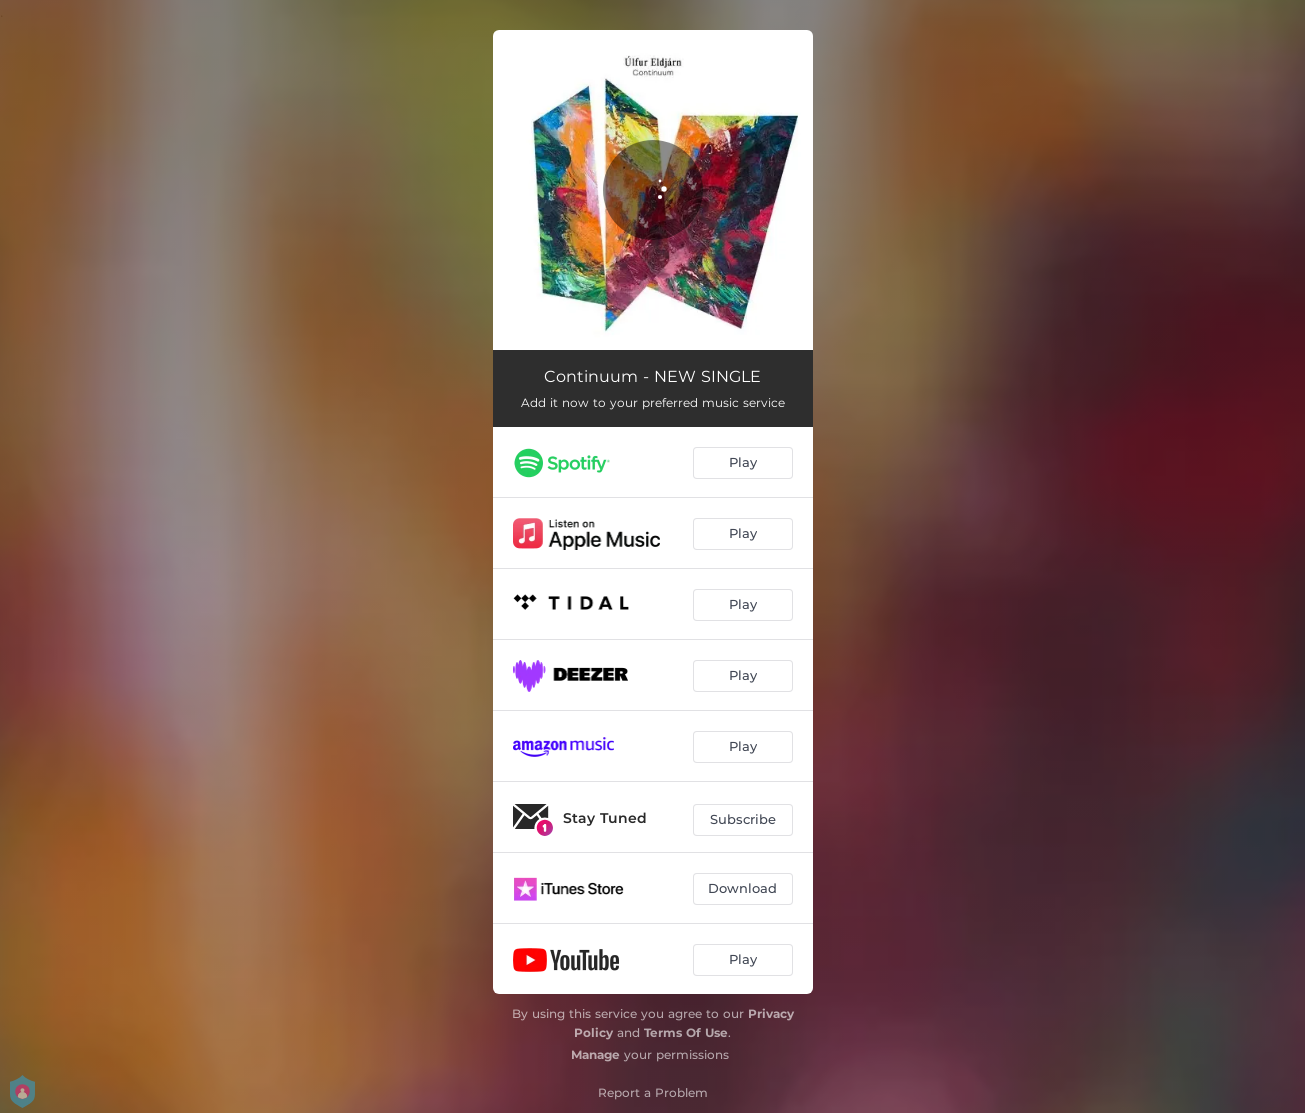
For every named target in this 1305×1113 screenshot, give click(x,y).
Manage (595, 1054)
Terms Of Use (686, 1032)
